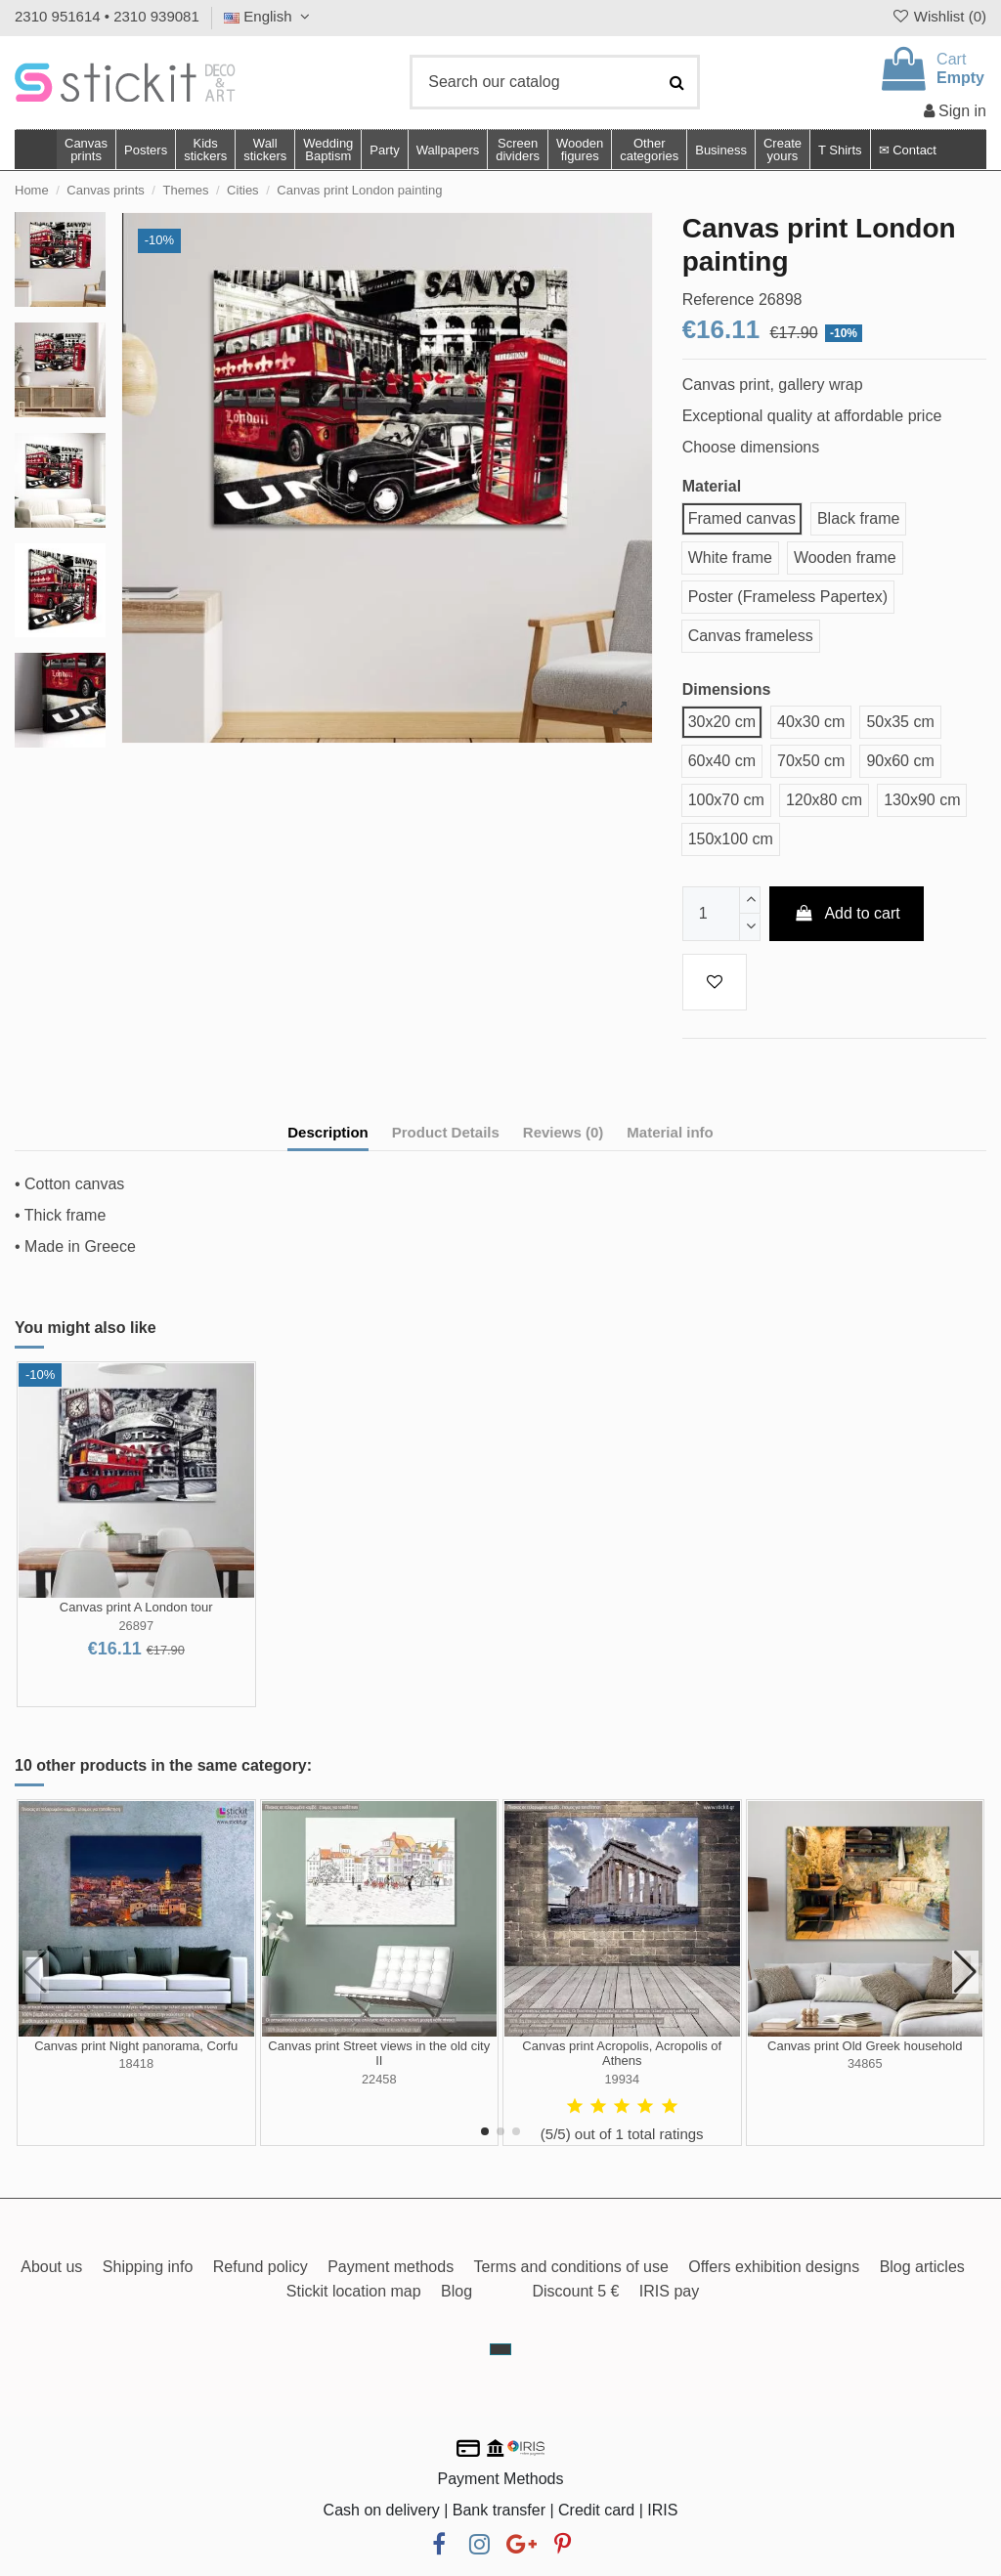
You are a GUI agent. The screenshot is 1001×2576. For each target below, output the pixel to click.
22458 (379, 2079)
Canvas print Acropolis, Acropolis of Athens (621, 2054)
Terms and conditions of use (571, 2266)
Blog (456, 2291)
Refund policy (260, 2266)
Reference (718, 299)
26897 (135, 1625)
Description (328, 1132)
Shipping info (148, 2266)
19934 (621, 2079)
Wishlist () (938, 16)
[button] (648, 149)
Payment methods (390, 2266)
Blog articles (922, 2266)
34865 (865, 2063)
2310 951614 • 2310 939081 (107, 16)
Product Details (446, 1132)
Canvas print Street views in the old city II (379, 2054)
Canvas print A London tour (136, 1607)
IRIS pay (669, 2291)
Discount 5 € (575, 2291)
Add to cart (846, 913)
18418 (135, 2063)
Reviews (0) (563, 1132)
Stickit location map (353, 2291)
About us (51, 2266)
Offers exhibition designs (773, 2266)
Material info (670, 1132)
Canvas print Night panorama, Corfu (136, 2046)
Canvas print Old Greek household (864, 2046)
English (269, 16)
